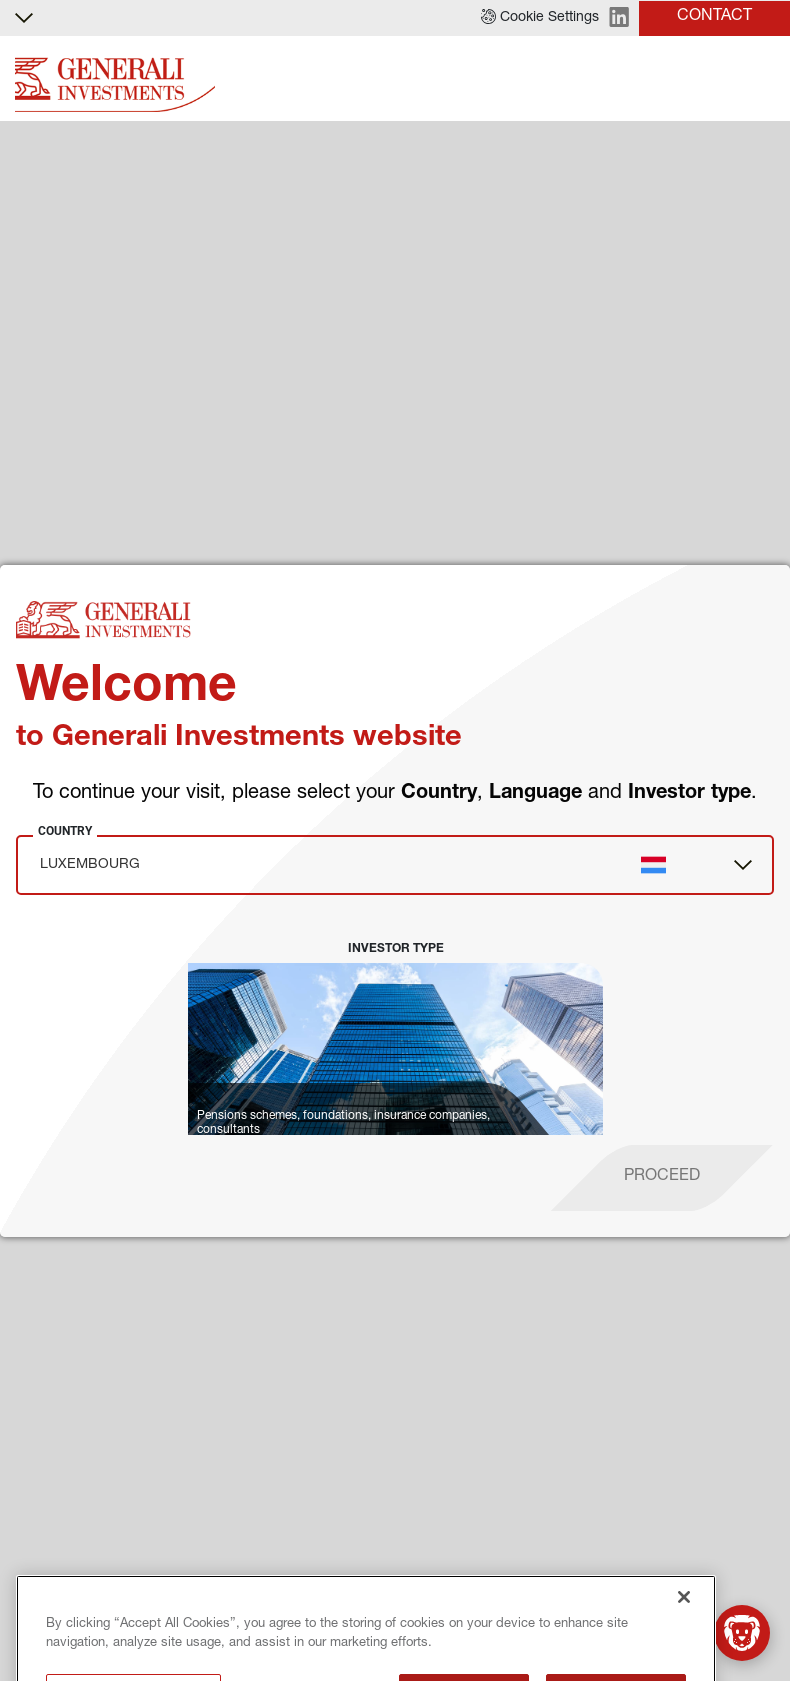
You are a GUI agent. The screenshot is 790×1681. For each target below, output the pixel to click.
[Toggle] (763, 79)
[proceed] (662, 1178)
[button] (540, 18)
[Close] (684, 1653)
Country (65, 831)
